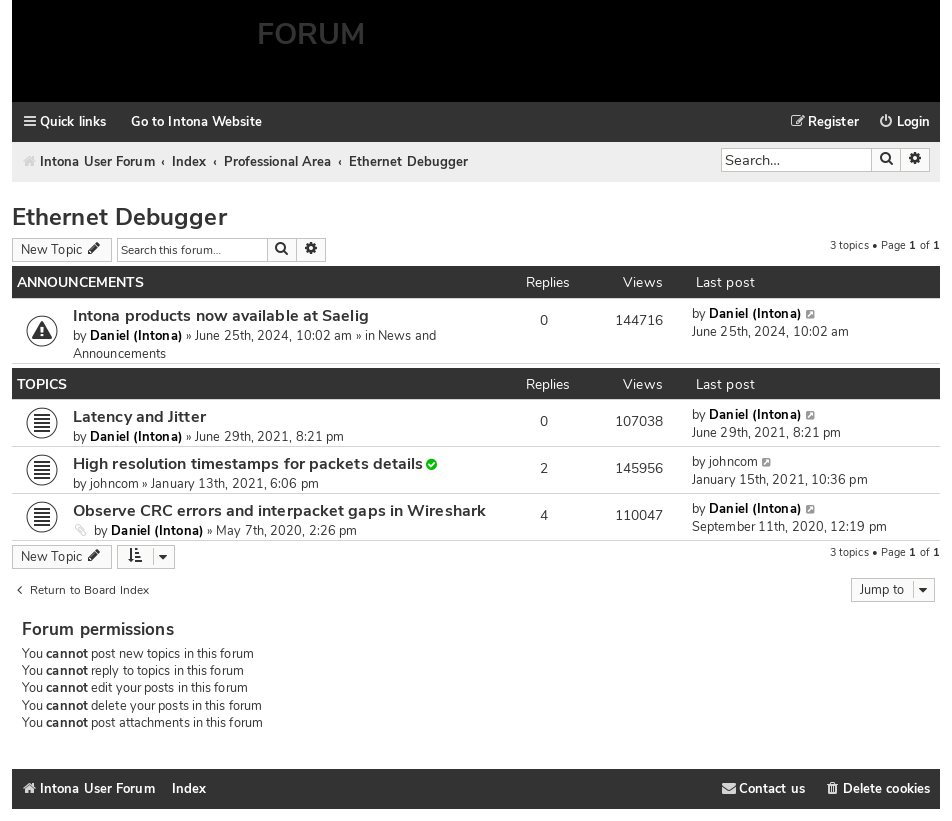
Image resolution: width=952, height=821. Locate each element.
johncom (114, 484)
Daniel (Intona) (136, 336)
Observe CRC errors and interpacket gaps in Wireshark (279, 511)
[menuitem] (904, 122)
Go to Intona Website (196, 122)
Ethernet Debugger (119, 217)
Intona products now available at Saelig (221, 316)
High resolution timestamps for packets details (248, 464)
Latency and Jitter (139, 417)
